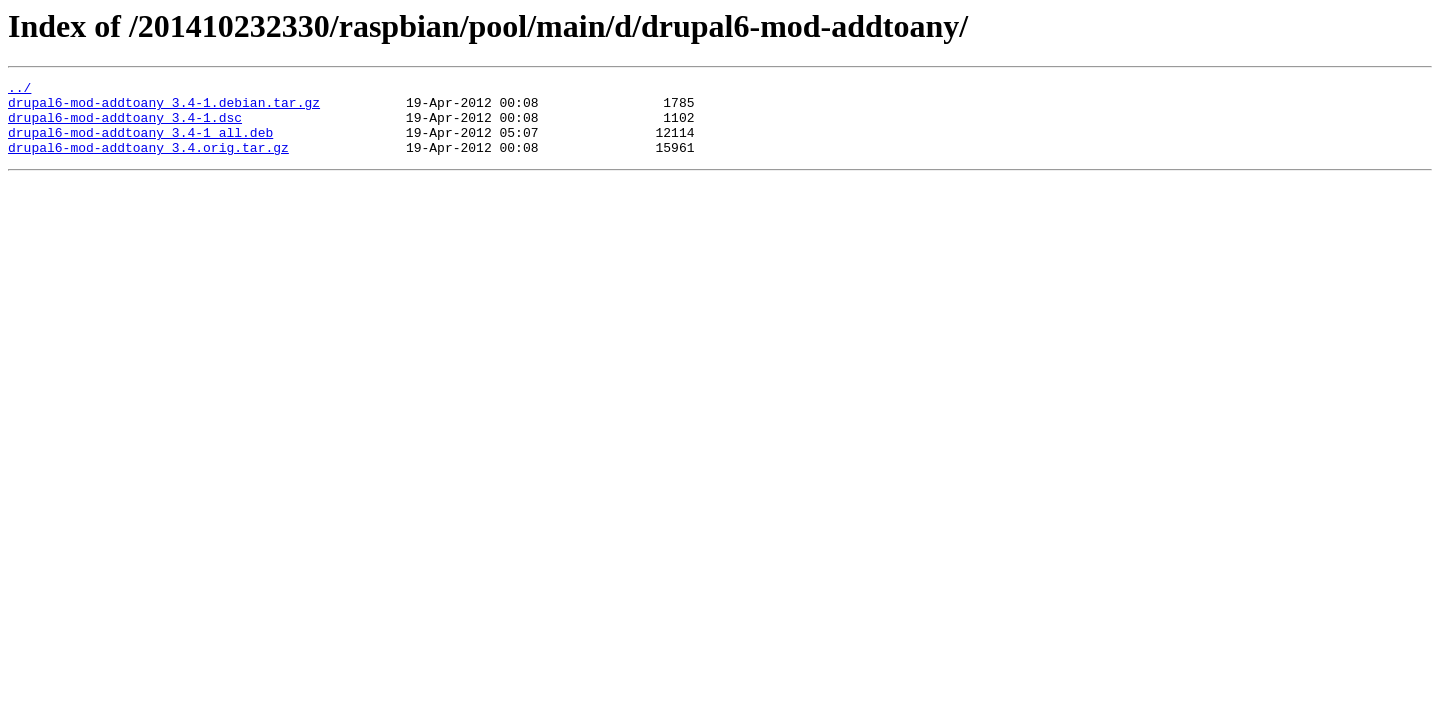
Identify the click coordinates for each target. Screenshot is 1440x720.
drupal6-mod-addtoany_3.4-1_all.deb (140, 144)
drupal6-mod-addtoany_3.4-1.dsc (125, 126)
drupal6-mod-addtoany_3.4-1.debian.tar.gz (164, 108)
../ (19, 90)
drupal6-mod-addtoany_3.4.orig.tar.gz (148, 162)
